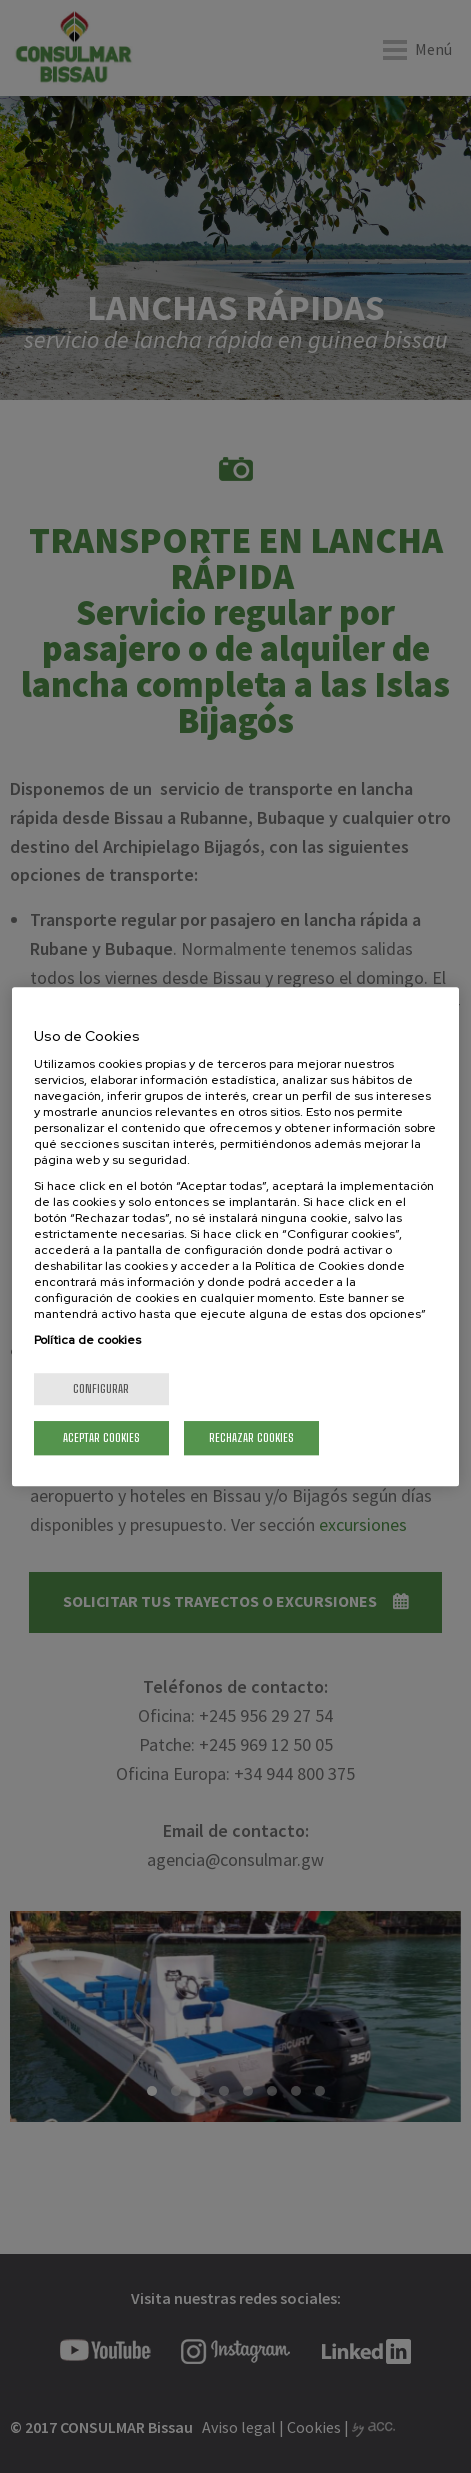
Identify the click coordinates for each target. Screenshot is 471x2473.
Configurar (101, 1388)
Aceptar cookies (101, 1437)
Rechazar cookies (251, 1437)
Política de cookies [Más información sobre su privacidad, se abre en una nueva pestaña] (87, 1340)
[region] (235, 1237)
